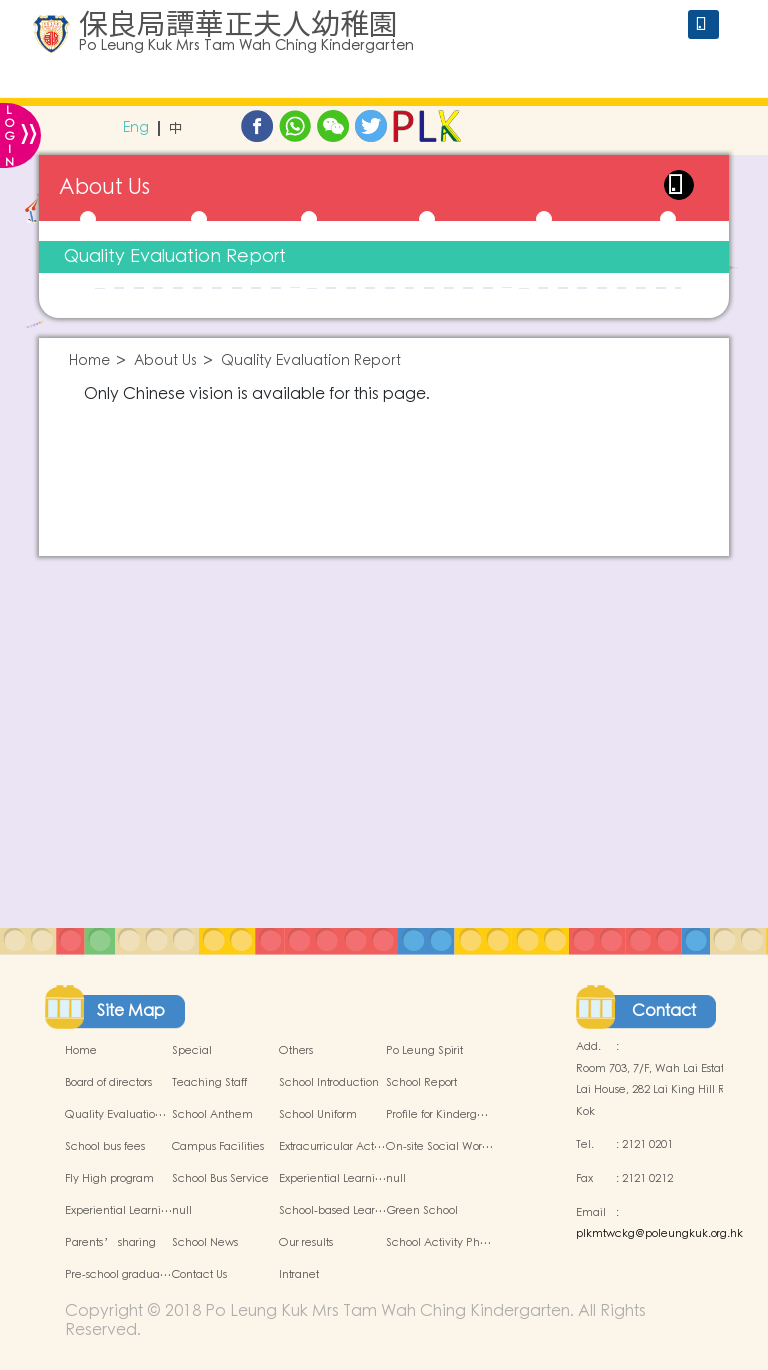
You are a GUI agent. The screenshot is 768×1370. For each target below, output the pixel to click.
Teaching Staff (209, 1083)
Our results (306, 1243)
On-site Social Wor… (439, 1147)
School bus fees (105, 1147)
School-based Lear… (332, 1211)
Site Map (131, 1011)
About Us (165, 361)
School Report (421, 1083)
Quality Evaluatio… (115, 1115)
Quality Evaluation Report (175, 256)
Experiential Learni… (332, 1179)
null (396, 1179)
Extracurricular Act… (332, 1147)
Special (192, 1051)
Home (89, 361)
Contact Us (199, 1275)
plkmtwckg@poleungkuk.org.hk (659, 1234)
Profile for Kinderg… (437, 1115)
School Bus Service (220, 1179)
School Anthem (212, 1115)
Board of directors (108, 1083)
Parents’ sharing (110, 1243)
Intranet (299, 1275)
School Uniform (318, 1115)
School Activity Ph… (438, 1243)
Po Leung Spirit (424, 1051)
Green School (422, 1211)
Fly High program (109, 1179)
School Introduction (329, 1083)
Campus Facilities (218, 1147)
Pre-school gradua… (118, 1275)
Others (296, 1051)
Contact (664, 1011)
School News (205, 1243)
